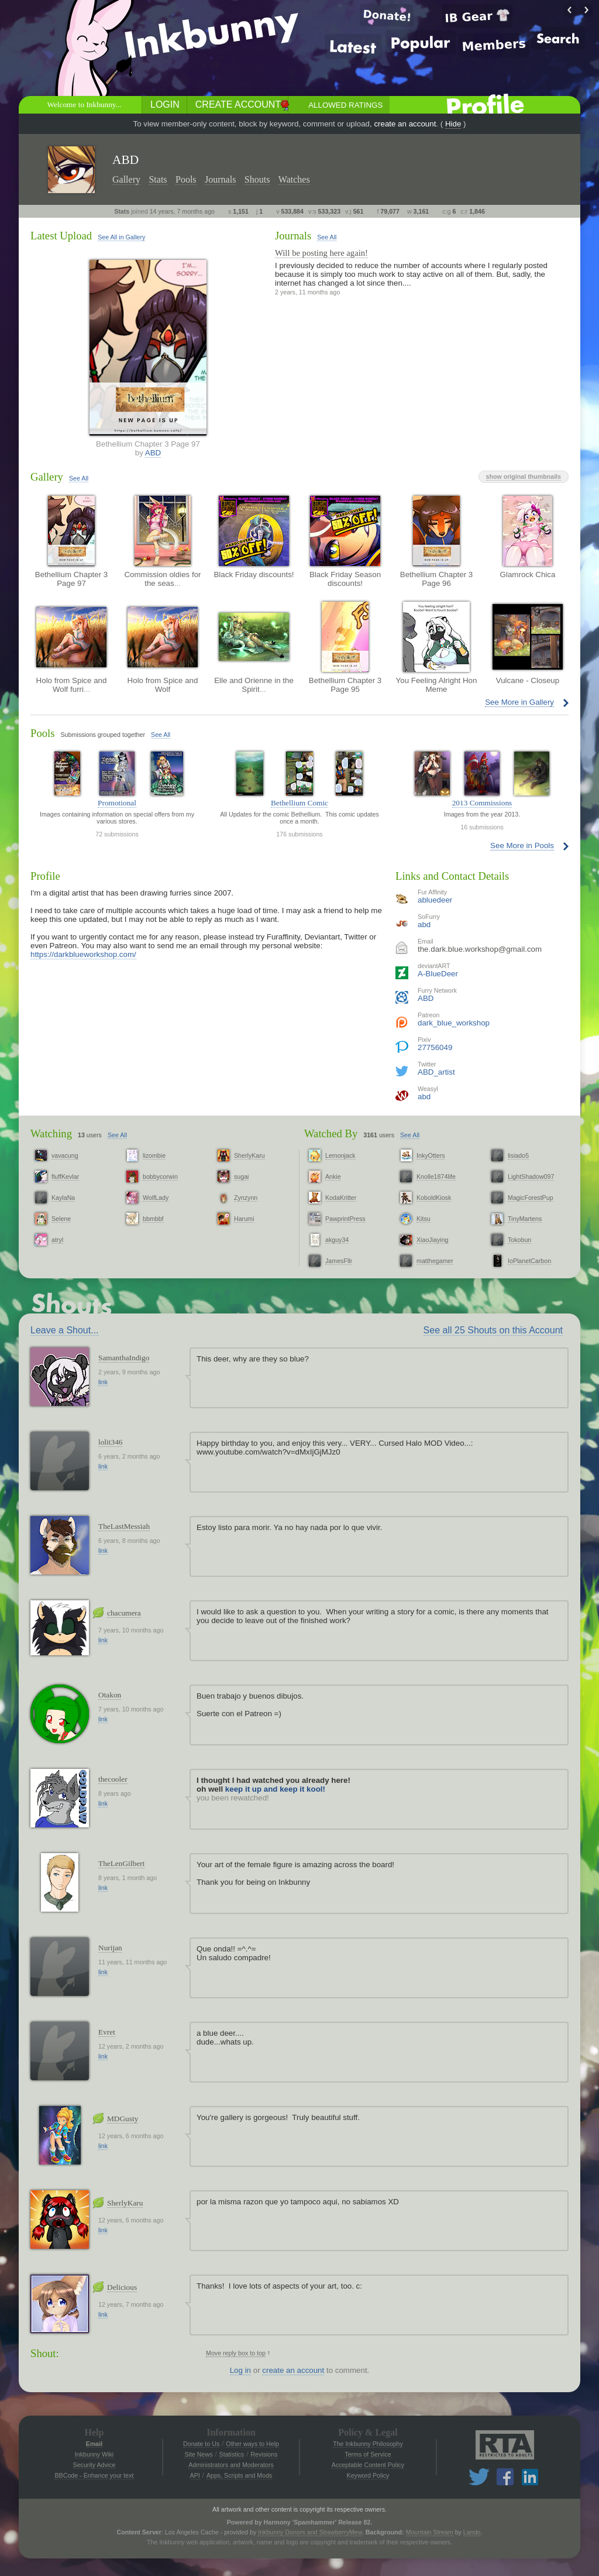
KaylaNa (63, 1197)
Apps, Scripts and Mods (239, 2475)
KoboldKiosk (433, 1197)
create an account (405, 123)
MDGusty (122, 2118)
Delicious (122, 2287)
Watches (294, 179)
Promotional (117, 802)
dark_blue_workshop (454, 1022)
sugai (241, 1176)
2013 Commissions (482, 802)
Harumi (244, 1218)
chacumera (124, 1612)
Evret (106, 2032)
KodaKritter (340, 1197)
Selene (61, 1218)
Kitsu (423, 1218)
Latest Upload (61, 235)
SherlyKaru (249, 1155)
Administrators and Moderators (231, 2464)
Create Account (238, 104)
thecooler (113, 1779)
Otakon (109, 1694)
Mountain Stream (429, 2532)
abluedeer (435, 900)
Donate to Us (201, 2443)
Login (165, 104)
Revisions (263, 2454)
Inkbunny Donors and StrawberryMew (310, 2532)
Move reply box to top (236, 2353)
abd (424, 924)
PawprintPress (345, 1218)
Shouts (257, 179)
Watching (51, 1133)
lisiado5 (518, 1155)
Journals (220, 179)
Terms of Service (368, 2454)
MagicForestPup (530, 1197)
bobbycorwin (160, 1176)
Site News (198, 2454)
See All (326, 237)
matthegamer (434, 1260)
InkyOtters (430, 1155)
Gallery (126, 179)
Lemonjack (340, 1155)
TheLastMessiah (124, 1526)
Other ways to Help (252, 2443)
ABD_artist (436, 1072)
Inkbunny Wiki (94, 2454)
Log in (240, 2370)
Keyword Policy (368, 2475)
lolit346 (110, 1442)
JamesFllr (338, 1260)
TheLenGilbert (121, 1863)
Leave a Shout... (64, 1330)
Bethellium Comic (299, 802)
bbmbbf (153, 1218)
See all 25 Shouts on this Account (493, 1330)
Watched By (330, 1133)
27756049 (435, 1047)
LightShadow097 (531, 1176)
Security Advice (94, 2464)
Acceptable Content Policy (368, 2464)
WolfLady (155, 1197)
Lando (472, 2532)
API (195, 2475)
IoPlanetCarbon (529, 1260)
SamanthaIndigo (123, 1357)
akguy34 (337, 1239)
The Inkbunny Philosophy (368, 2443)
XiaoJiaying (432, 1239)
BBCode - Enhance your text (93, 2475)
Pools (186, 179)
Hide (453, 123)
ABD (153, 452)
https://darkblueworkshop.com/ (83, 954)
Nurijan (110, 1947)
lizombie (154, 1155)
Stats (158, 179)
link (103, 1381)
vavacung (64, 1155)
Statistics (232, 2454)
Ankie (333, 1176)
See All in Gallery (121, 237)
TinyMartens (525, 1218)
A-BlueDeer (438, 973)
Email (94, 2443)
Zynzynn (245, 1197)
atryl (57, 1239)
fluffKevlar (65, 1176)
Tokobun (519, 1239)
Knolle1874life (436, 1176)
